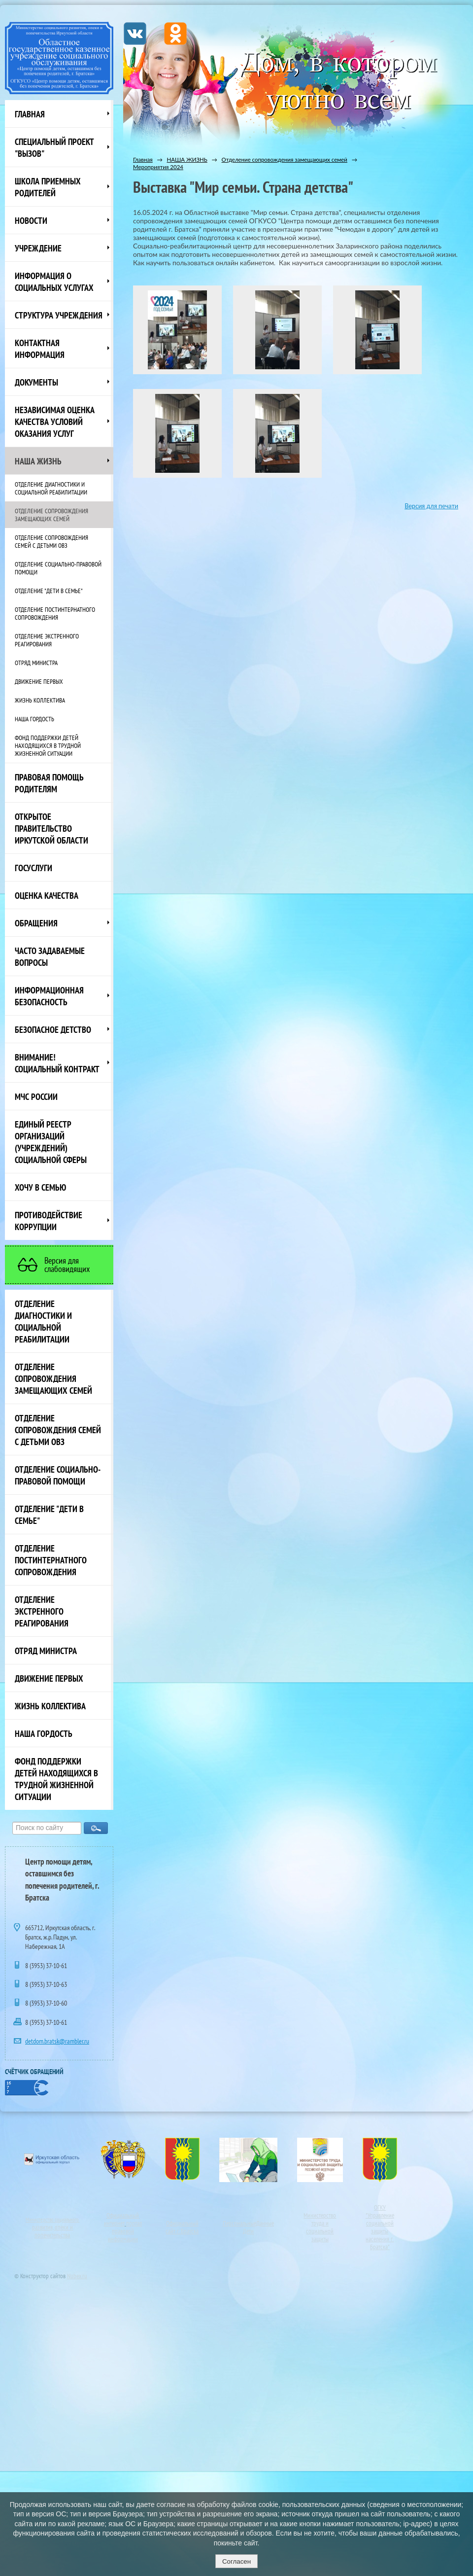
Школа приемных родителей (48, 187)
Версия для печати (431, 506)
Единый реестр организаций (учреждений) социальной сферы (51, 1141)
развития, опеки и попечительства (52, 2231)
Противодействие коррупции (48, 1221)
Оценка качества (46, 895)
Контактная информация (40, 348)
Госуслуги (33, 868)
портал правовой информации (125, 2231)
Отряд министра (36, 663)
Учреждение (38, 248)
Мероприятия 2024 (158, 167)
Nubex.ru (77, 2276)
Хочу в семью (40, 1187)
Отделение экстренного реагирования (47, 640)
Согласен (236, 2561)
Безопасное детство (53, 1029)
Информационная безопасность (49, 996)
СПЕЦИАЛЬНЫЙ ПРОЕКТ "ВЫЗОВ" (54, 147)
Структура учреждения (58, 315)
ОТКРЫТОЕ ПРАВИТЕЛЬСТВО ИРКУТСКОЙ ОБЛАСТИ (51, 828)
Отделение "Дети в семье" (49, 591)
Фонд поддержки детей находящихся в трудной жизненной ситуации (48, 745)
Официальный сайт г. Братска (182, 2227)
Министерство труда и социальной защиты (320, 2227)
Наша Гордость (34, 719)
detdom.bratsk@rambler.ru (57, 2041)
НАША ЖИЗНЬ (38, 461)
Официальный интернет (121, 2219)
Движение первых (39, 681)
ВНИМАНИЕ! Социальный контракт (57, 1063)
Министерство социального (52, 2219)
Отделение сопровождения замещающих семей (51, 515)
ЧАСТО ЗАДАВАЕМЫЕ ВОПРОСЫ (50, 956)
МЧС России (36, 1096)
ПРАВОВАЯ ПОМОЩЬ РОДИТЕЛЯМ (49, 783)
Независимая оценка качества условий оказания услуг (55, 421)
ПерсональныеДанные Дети (248, 2227)
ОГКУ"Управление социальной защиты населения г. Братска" (380, 2227)
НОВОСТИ (31, 220)
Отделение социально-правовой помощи (58, 568)
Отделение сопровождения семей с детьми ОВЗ (51, 541)
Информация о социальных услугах (54, 281)
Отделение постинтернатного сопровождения (55, 613)
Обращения (36, 923)
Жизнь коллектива (40, 700)
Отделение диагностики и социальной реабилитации (51, 488)
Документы (36, 382)
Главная (30, 114)
